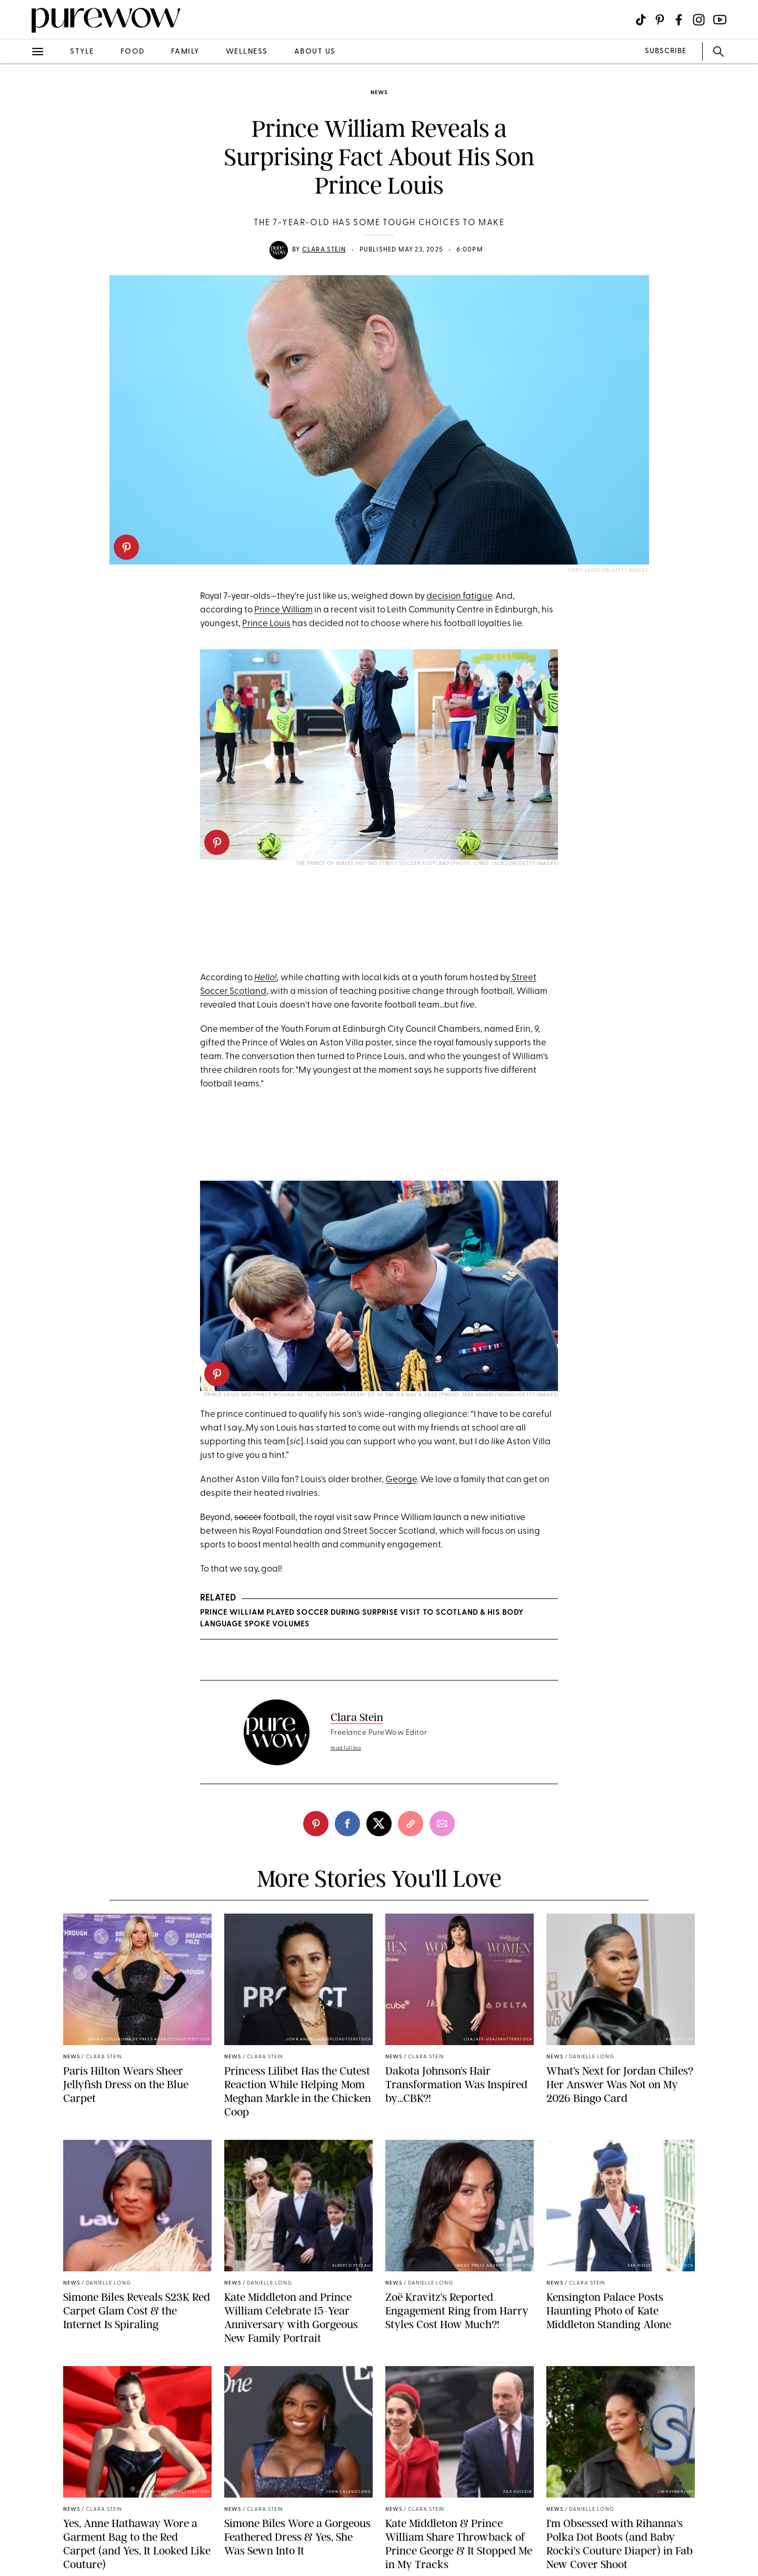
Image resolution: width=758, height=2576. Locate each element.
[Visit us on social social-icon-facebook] (678, 19)
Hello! (265, 977)
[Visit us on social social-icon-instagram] (698, 19)
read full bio (346, 1748)
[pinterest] (126, 547)
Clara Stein (324, 250)
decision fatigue (459, 596)
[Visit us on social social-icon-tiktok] (640, 19)
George (401, 1479)
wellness (247, 52)
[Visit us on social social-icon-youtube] (719, 19)
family (185, 52)
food (133, 52)
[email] (442, 1823)
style (82, 52)
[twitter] (379, 1823)
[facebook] (347, 1823)
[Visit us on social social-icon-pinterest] (659, 19)
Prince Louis (266, 623)
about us (315, 52)
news (379, 93)
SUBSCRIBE (665, 51)
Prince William (283, 610)
